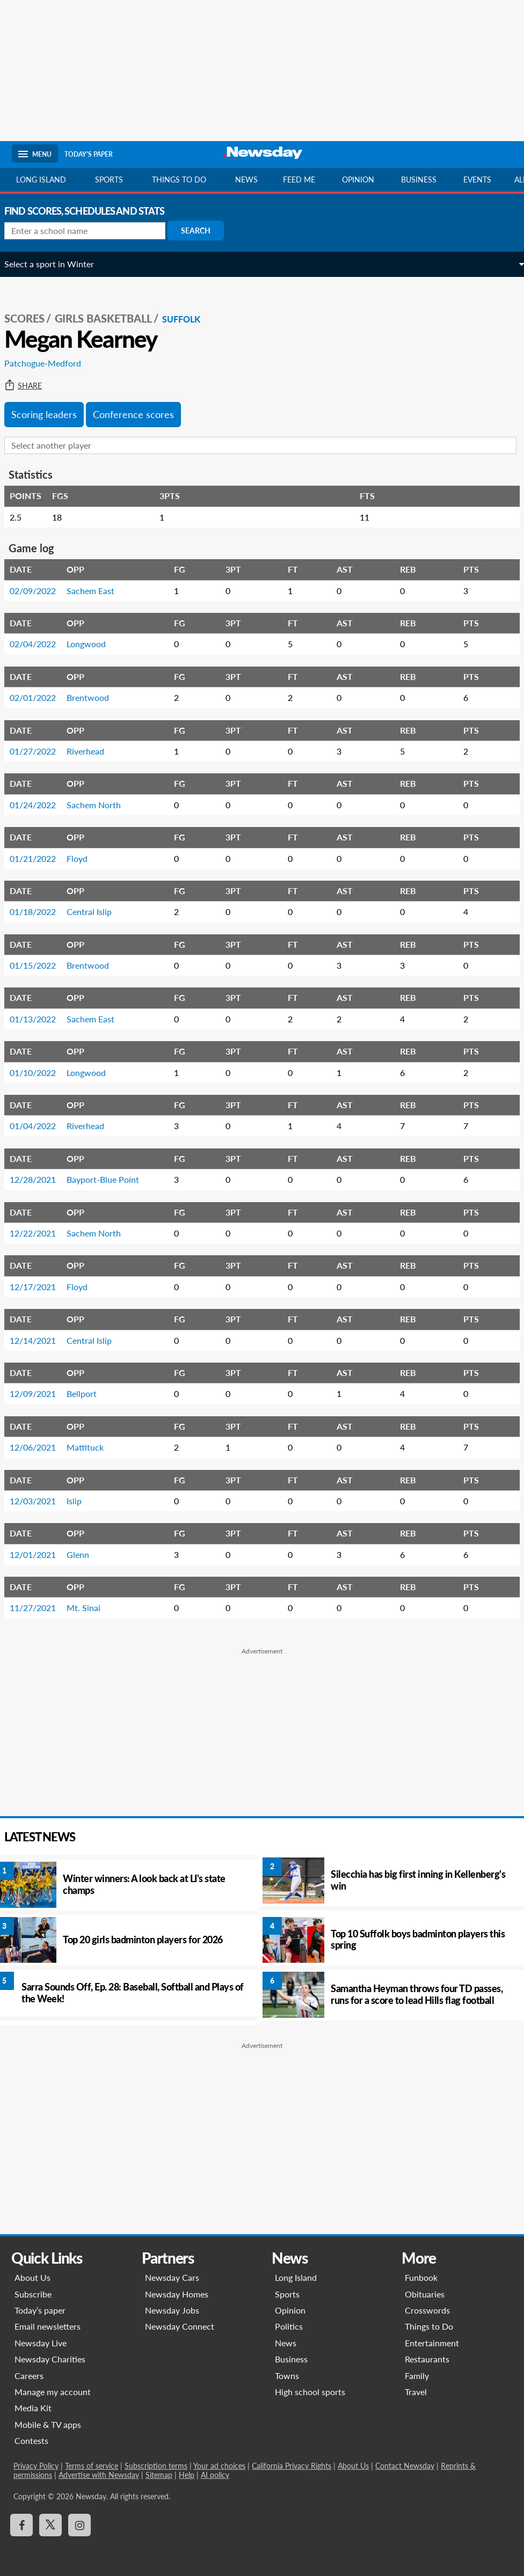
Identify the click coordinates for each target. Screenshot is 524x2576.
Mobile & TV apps (46, 2424)
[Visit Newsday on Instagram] (78, 2525)
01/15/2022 (40, 965)
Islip (81, 1501)
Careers (27, 2375)
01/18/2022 (40, 911)
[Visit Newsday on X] (49, 2525)
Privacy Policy (34, 2465)
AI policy (172, 2474)
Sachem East (98, 591)
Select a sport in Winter (56, 264)
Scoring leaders (51, 414)
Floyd (84, 858)
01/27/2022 (40, 751)
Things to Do (430, 2326)
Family (418, 2375)
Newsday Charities (48, 2359)
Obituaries (426, 2294)
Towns (287, 2375)
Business (418, 179)
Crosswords (428, 2310)
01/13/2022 (40, 1019)
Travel (417, 2392)
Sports (109, 179)
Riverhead (93, 751)
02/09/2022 (40, 591)
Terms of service (90, 2465)
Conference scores (140, 414)
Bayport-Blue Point (110, 1179)
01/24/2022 (40, 805)
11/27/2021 (40, 1607)
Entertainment (433, 2343)
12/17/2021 (40, 1287)
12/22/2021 (40, 1233)
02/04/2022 (40, 644)
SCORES (32, 318)
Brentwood (95, 697)
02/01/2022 (40, 697)
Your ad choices (218, 2465)
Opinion (358, 179)
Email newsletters (46, 2326)
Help (144, 2474)
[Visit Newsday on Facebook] (20, 2525)
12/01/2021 (40, 1554)
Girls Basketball (110, 318)
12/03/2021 (40, 1501)
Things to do (179, 179)
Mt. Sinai (91, 1607)
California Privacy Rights (290, 2465)
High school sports (310, 2392)
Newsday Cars (171, 2277)
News (246, 179)
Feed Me (299, 179)
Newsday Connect (178, 2326)
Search (203, 230)
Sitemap (116, 2474)
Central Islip (96, 911)
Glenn (85, 1554)
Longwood (93, 644)
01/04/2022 (40, 1126)
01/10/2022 (40, 1072)
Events (477, 179)
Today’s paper (38, 2310)
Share (30, 386)
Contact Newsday (403, 2465)
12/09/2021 (40, 1393)
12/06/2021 (40, 1447)
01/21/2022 (40, 858)
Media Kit (31, 2408)
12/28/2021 (40, 1179)
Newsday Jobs (171, 2310)
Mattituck (92, 1447)
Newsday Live (39, 2343)
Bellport (89, 1393)
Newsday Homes (175, 2294)
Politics (289, 2326)
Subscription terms (154, 2465)
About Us (31, 2277)
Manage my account (51, 2392)
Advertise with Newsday (56, 2474)
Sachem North (101, 805)
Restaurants (428, 2359)
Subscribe (31, 2294)
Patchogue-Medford (50, 363)
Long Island (41, 179)
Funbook (422, 2277)
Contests (30, 2440)
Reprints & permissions (477, 2465)
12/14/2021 (40, 1340)
